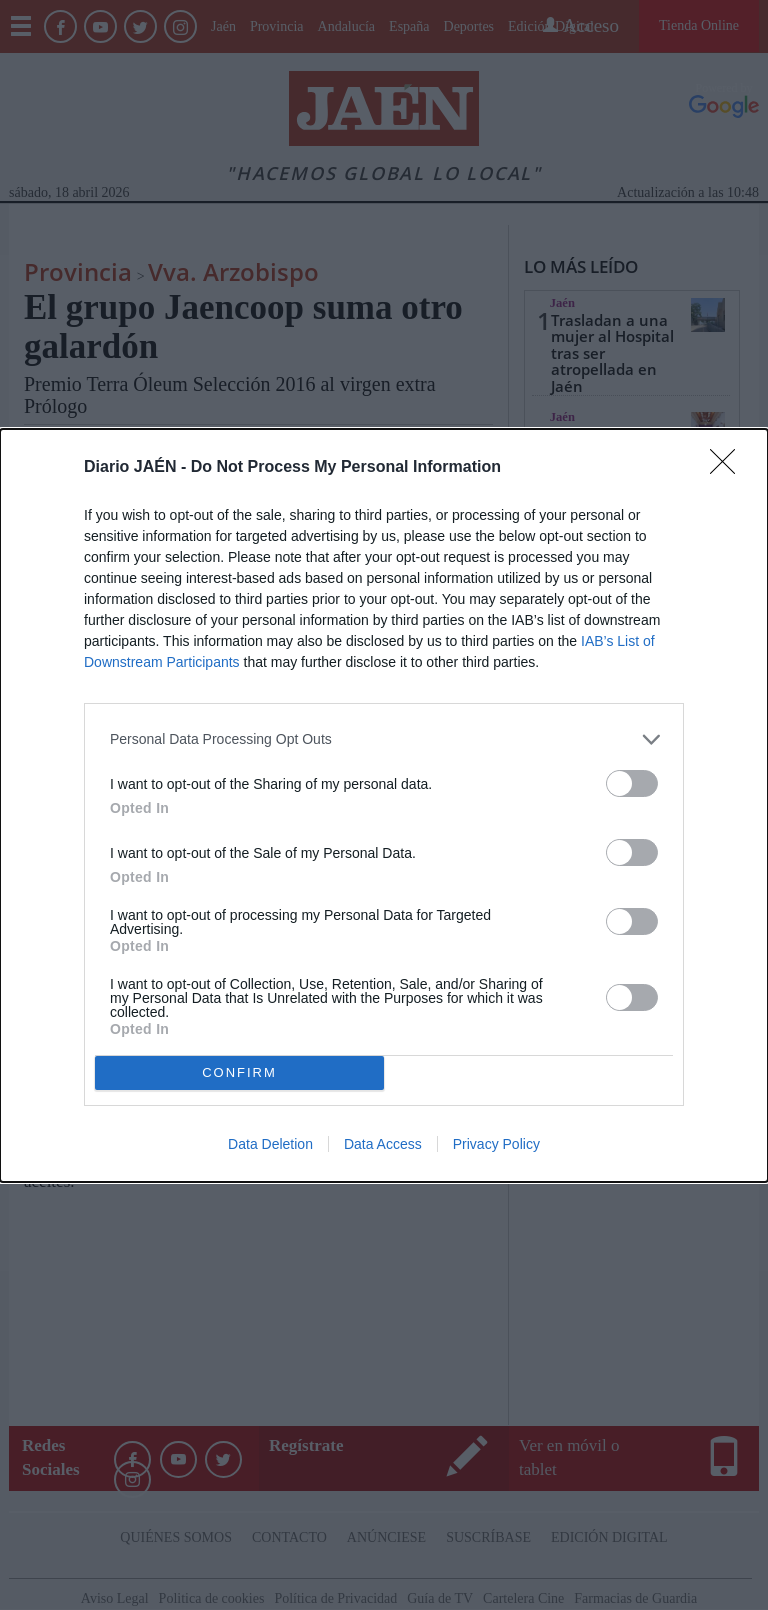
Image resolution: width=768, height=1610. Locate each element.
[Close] (729, 468)
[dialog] (384, 805)
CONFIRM (239, 1072)
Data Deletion (270, 1144)
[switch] (632, 783)
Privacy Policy (496, 1144)
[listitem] (384, 739)
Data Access (383, 1144)
